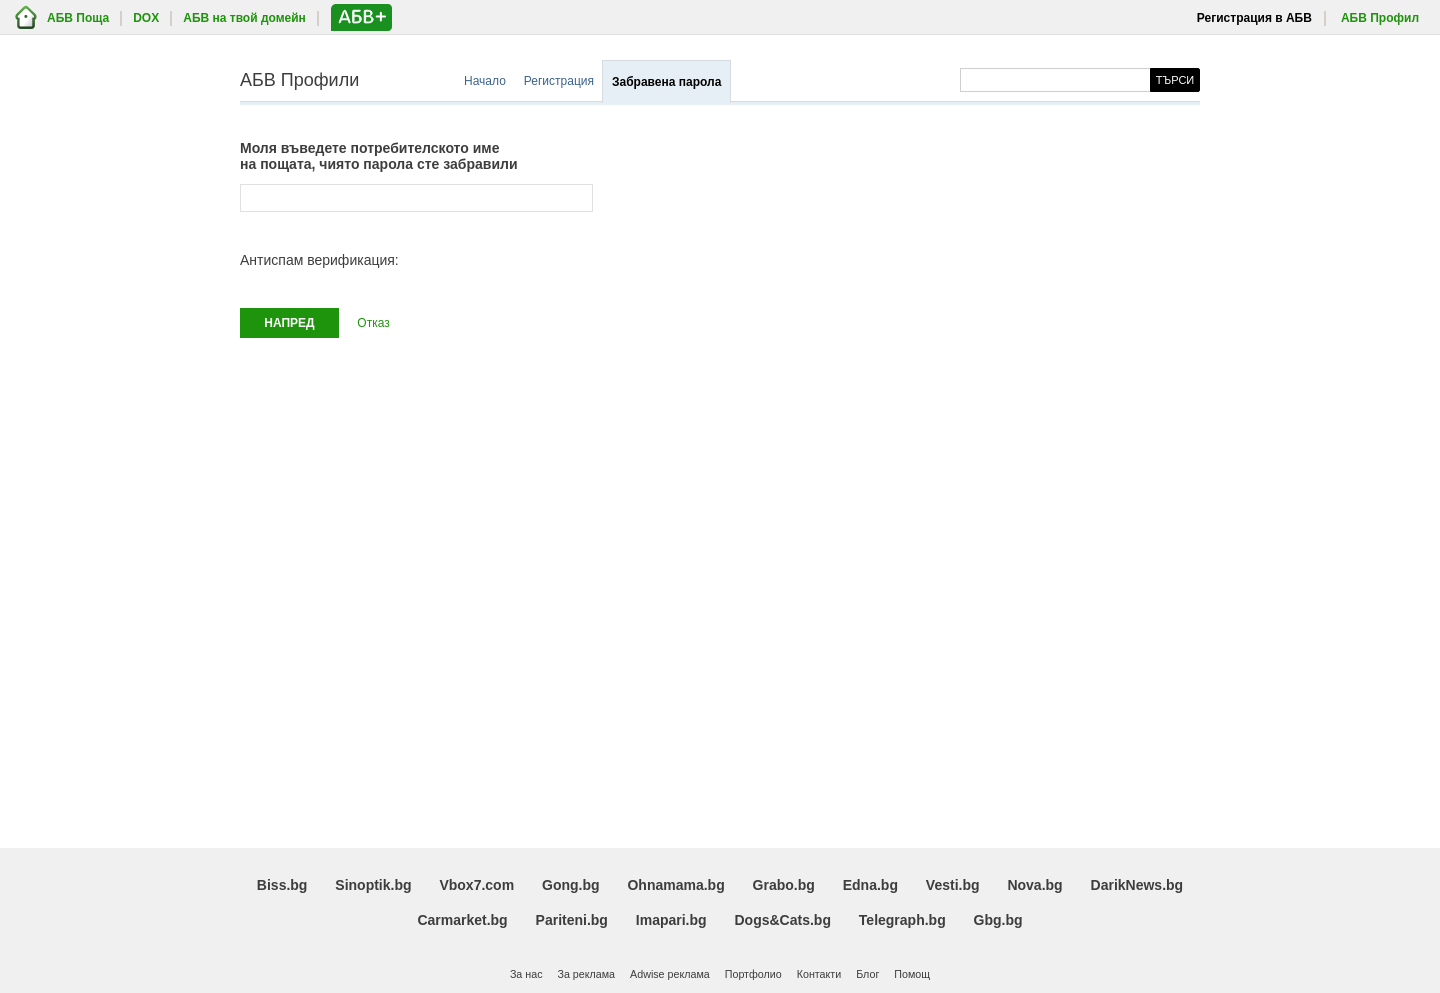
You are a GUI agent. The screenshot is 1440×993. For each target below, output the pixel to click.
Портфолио (753, 974)
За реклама (586, 974)
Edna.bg (870, 885)
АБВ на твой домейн (244, 18)
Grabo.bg (784, 885)
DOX (146, 18)
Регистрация (559, 81)
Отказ (373, 323)
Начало (485, 81)
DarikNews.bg (1137, 885)
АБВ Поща (78, 18)
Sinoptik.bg (373, 885)
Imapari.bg (671, 920)
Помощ (912, 974)
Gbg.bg (998, 920)
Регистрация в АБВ (1254, 18)
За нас (526, 974)
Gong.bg (571, 885)
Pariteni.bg (572, 920)
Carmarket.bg (462, 920)
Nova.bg (1034, 885)
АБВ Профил (1380, 18)
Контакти (819, 974)
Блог (867, 974)
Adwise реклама (670, 974)
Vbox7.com (476, 885)
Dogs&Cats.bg (783, 920)
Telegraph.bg (902, 920)
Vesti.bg (953, 885)
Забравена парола (666, 82)
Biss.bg (282, 885)
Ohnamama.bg (675, 885)
